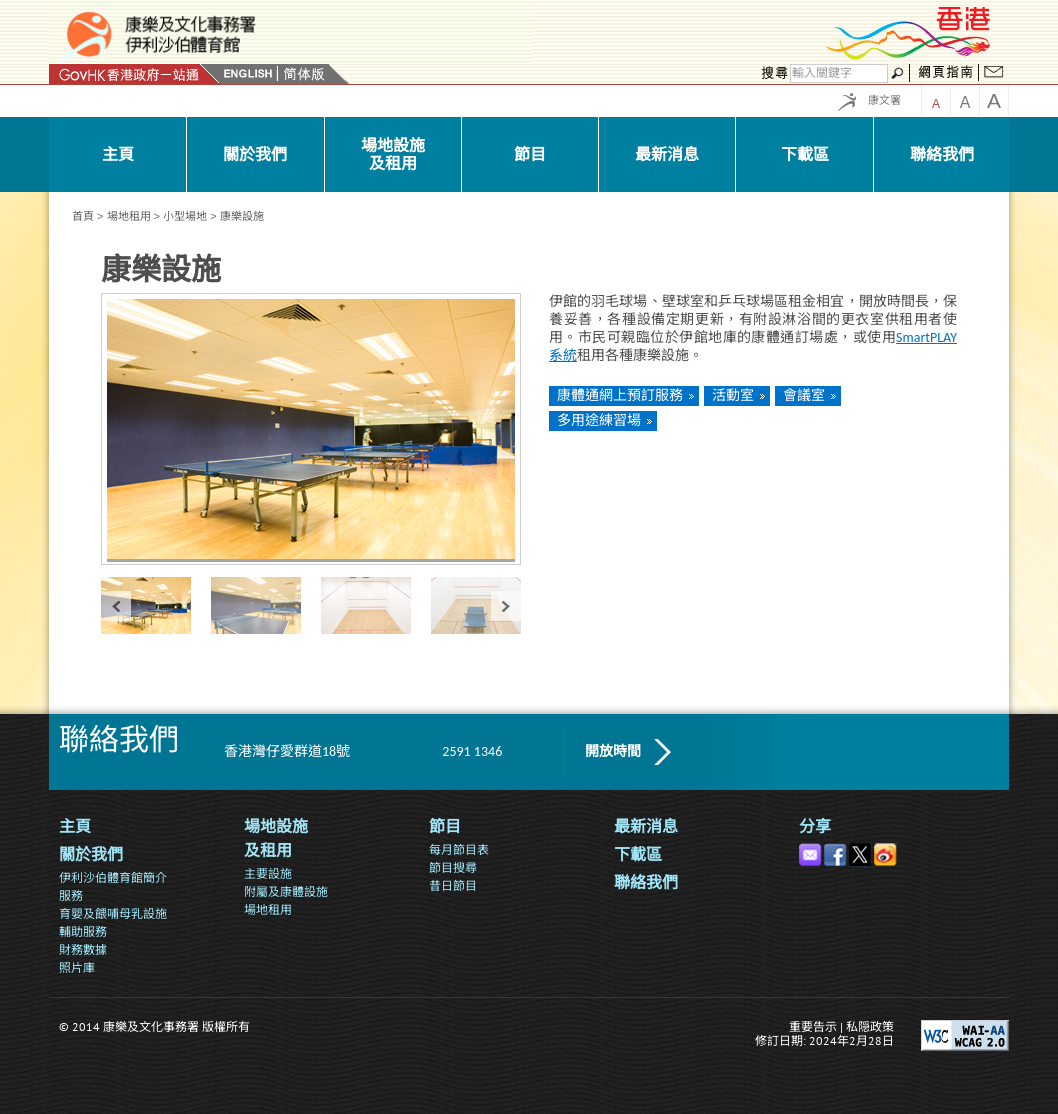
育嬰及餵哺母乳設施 (113, 913)
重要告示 (813, 1026)
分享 (815, 826)
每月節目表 (459, 849)
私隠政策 (870, 1026)
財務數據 (83, 949)
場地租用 (129, 216)
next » (506, 605)
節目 (445, 826)
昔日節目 (453, 885)
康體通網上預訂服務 (620, 395)
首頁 (83, 216)
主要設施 (268, 873)
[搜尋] (839, 73)
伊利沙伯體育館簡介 (113, 877)
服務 (71, 895)
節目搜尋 (453, 867)
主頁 (75, 826)
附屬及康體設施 (286, 891)
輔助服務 (83, 931)
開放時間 (613, 751)
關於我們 (91, 854)
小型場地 (185, 216)
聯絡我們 (646, 882)
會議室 (804, 395)
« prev (116, 605)
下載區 (638, 854)
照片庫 (77, 967)
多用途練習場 (599, 420)
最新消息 (646, 826)
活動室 (733, 395)
